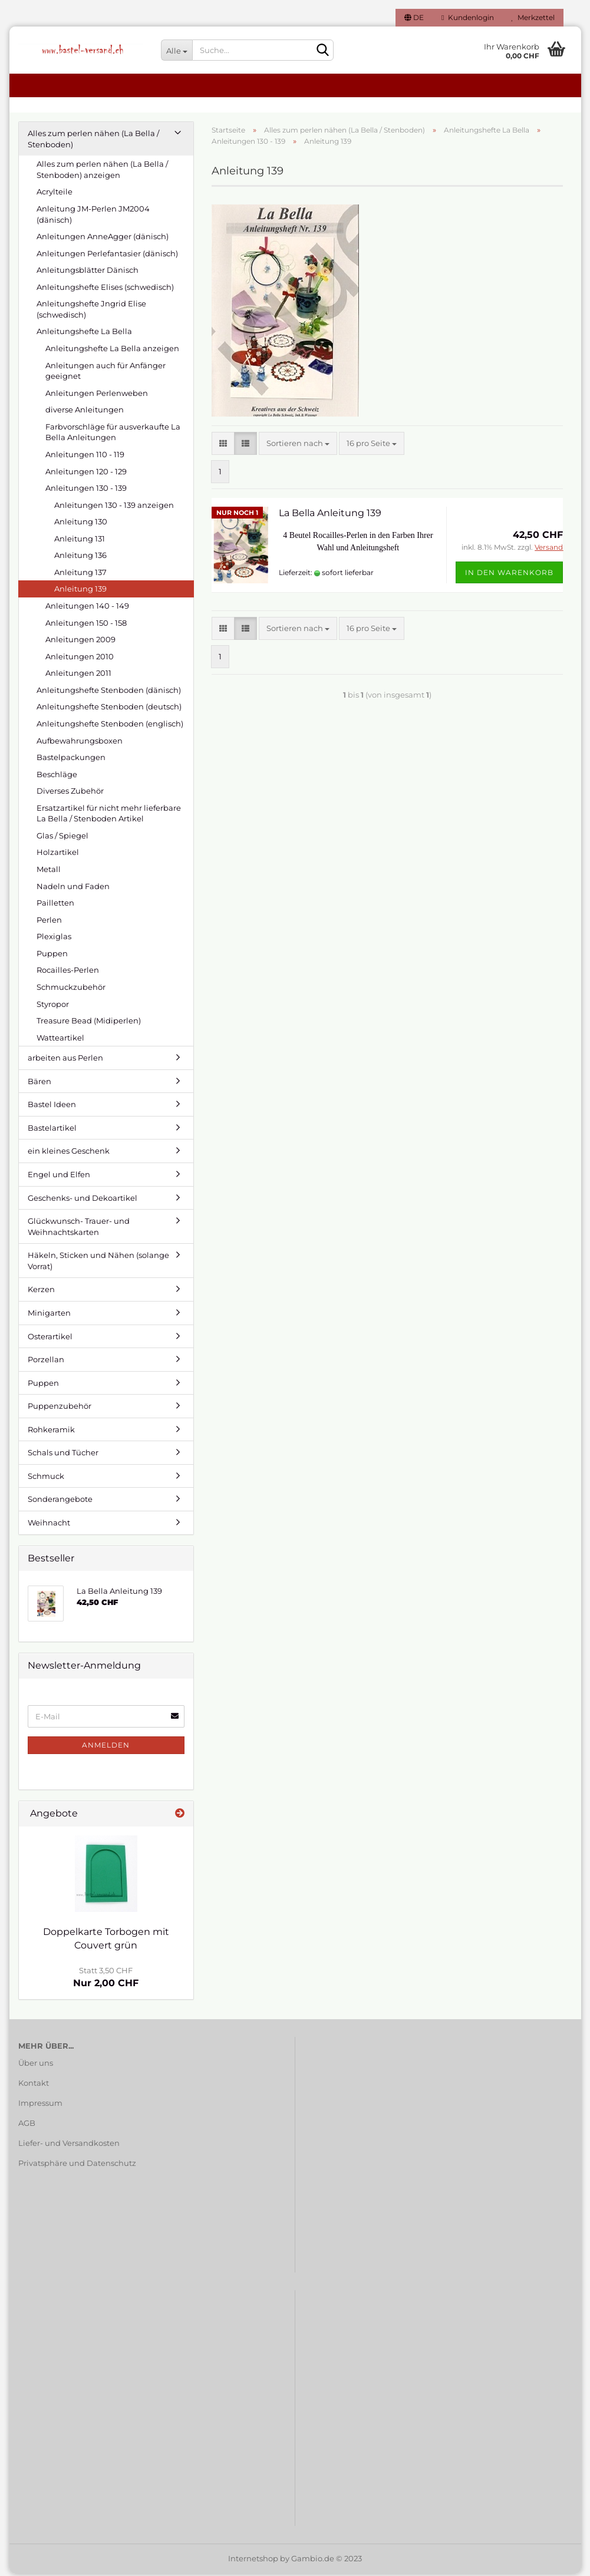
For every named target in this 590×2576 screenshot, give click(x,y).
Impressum (40, 2105)
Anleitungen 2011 (78, 675)
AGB (26, 2125)
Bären (39, 1083)
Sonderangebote (60, 1501)
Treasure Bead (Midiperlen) (89, 1023)
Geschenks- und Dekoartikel (82, 1199)
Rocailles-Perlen (68, 972)
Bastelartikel (52, 1130)
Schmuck (46, 1478)
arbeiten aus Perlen (65, 1060)
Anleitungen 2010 (79, 658)
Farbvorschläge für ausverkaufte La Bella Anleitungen (112, 434)
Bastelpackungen (71, 759)
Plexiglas (54, 938)
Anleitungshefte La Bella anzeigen (112, 350)
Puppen (52, 955)
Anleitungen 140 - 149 (87, 608)
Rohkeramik (51, 1431)
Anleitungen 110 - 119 (84, 456)
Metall (49, 871)
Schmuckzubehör (71, 989)
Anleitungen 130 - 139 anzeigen (114, 507)
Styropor (53, 1005)
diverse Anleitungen (84, 412)
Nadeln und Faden (73, 888)
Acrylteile (54, 194)
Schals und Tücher (63, 1454)
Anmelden (106, 1747)
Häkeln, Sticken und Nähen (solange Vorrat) (98, 1263)
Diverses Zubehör (70, 793)
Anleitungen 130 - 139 (86, 490)
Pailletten (55, 905)
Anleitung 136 (80, 557)
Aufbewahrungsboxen (80, 742)
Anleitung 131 (79, 541)
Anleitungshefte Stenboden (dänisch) (109, 692)
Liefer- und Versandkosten (69, 2145)
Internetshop (253, 2560)
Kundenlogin (467, 17)
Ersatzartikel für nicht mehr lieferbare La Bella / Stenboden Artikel (109, 815)
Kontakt (33, 2085)
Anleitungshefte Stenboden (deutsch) (109, 709)
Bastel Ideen (52, 1106)
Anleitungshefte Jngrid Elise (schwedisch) (91, 311)
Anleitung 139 (80, 591)
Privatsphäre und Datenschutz (77, 2165)
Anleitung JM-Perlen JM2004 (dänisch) (93, 216)
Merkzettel (533, 17)
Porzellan (46, 1361)
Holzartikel (58, 854)
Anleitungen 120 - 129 (86, 473)
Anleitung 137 (80, 574)
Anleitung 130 (80, 524)
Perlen (49, 922)
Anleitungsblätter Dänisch (88, 272)
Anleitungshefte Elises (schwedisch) (105, 289)
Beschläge (57, 776)
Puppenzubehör (59, 1408)
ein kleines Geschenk (69, 1153)
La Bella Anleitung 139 (330, 515)
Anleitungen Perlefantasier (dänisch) (107, 255)
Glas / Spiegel (62, 838)
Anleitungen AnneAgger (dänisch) (103, 238)
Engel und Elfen (59, 1176)
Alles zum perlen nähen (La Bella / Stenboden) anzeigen (102, 171)
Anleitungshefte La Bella (84, 333)
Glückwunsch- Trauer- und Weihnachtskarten (79, 1228)
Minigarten (49, 1315)
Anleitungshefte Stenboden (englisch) (110, 726)
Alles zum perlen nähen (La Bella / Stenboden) (93, 141)
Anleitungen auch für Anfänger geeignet (105, 372)
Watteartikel (60, 1040)
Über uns (35, 2065)
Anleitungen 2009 (80, 641)
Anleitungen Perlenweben (96, 395)
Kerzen (41, 1291)
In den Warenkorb (509, 574)
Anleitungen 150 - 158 (86, 624)
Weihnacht (49, 1525)
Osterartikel (50, 1338)
